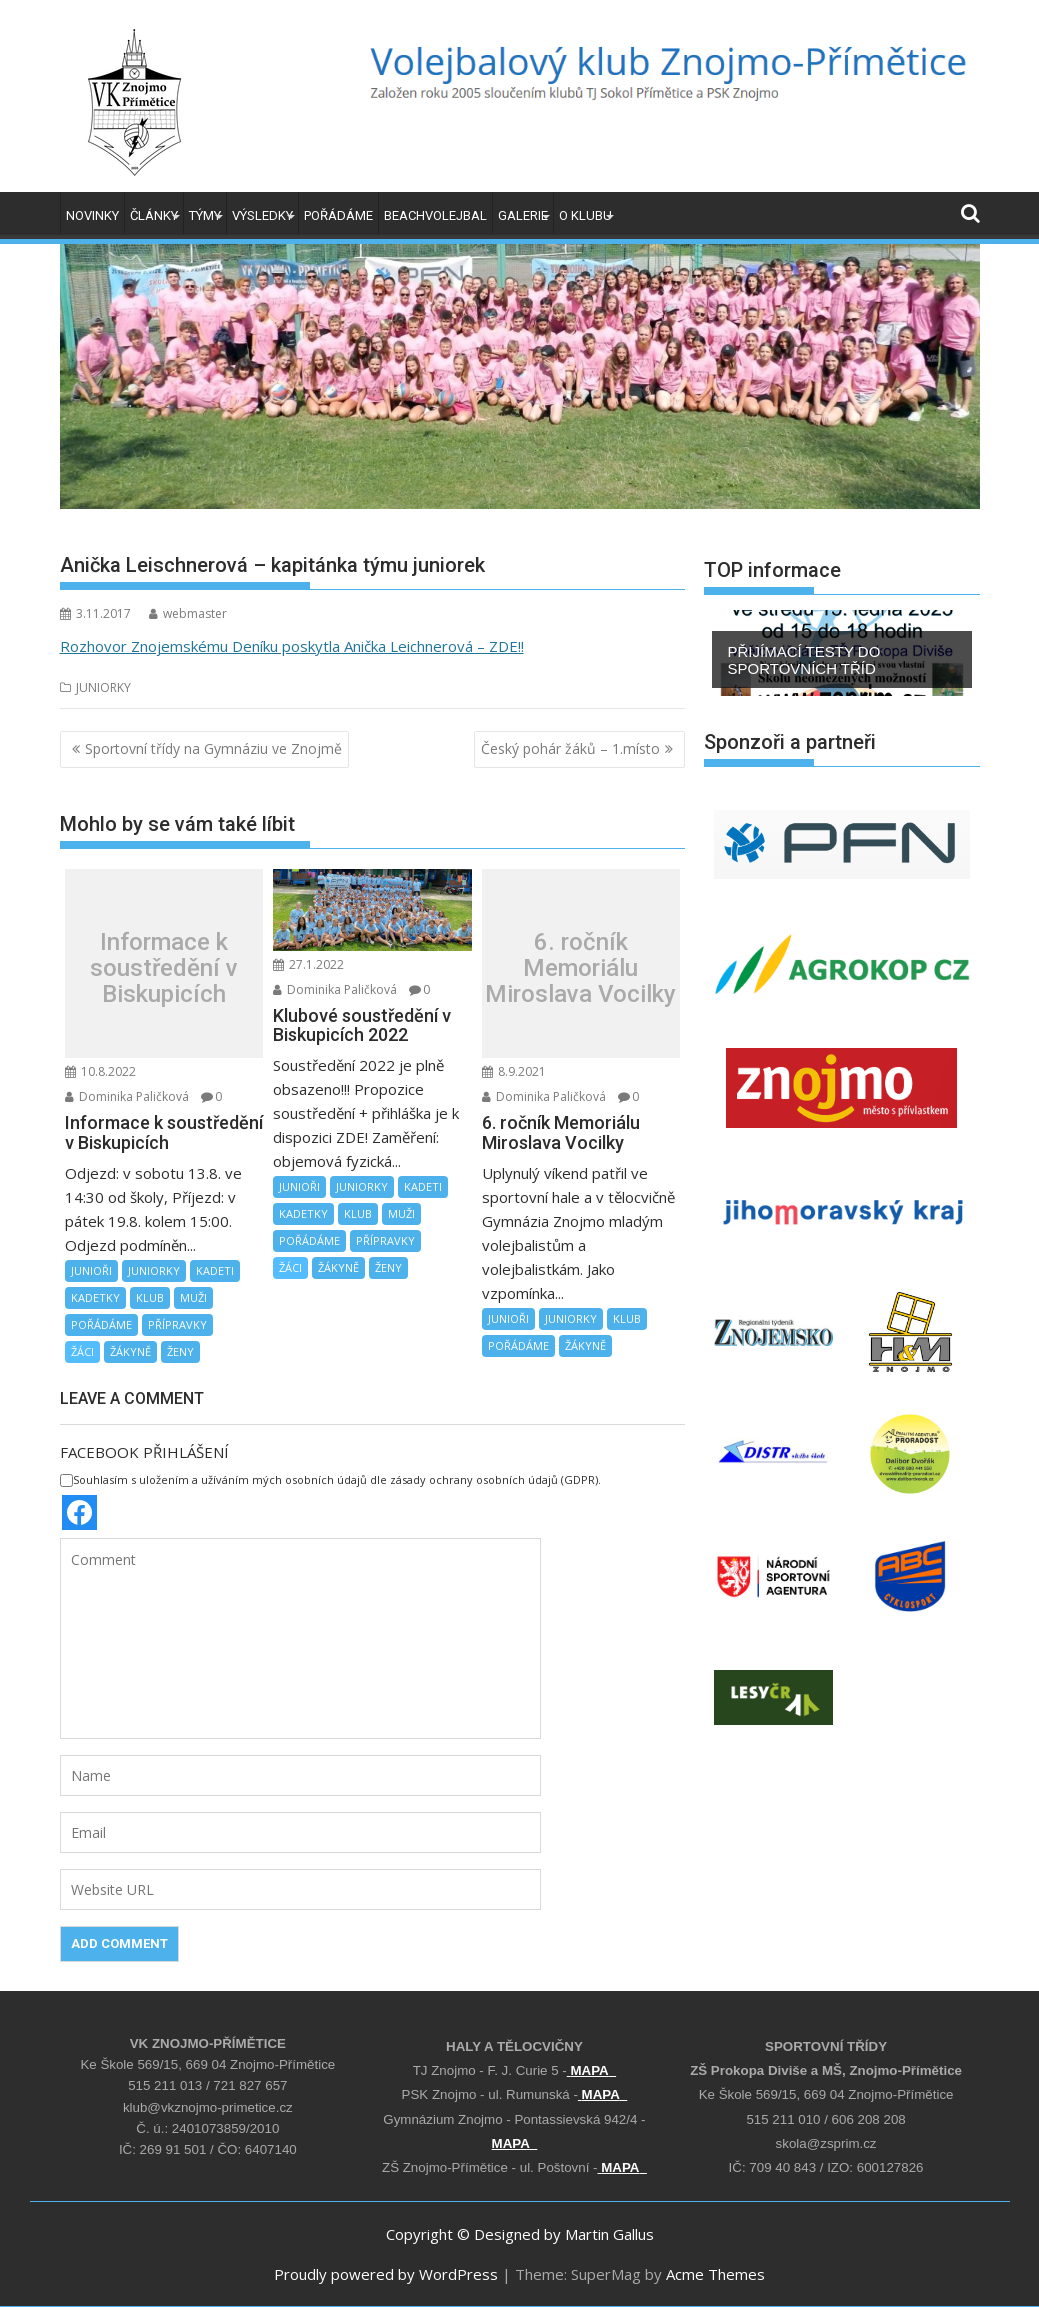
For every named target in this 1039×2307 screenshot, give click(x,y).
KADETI (215, 1270)
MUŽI (193, 1297)
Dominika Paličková (127, 1096)
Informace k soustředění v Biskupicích (164, 968)
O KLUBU (585, 215)
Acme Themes (715, 2274)
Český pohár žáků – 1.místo (570, 748)
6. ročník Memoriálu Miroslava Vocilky (580, 968)
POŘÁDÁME (338, 215)
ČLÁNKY (154, 215)
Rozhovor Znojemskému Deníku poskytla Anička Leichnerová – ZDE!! (292, 646)
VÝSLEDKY (262, 215)
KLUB (150, 1297)
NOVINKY (92, 215)
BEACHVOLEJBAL (435, 215)
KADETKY (95, 1297)
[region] (842, 653)
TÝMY (205, 215)
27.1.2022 (308, 964)
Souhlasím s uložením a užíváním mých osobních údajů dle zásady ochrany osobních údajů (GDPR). (330, 1479)
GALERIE (523, 215)
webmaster (188, 613)
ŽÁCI (82, 1351)
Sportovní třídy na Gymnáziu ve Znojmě (213, 748)
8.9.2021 (514, 1071)
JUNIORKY (103, 687)
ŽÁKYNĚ (130, 1351)
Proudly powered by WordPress (386, 2274)
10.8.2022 (100, 1071)
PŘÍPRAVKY (177, 1324)
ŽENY (180, 1351)
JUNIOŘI (91, 1270)
